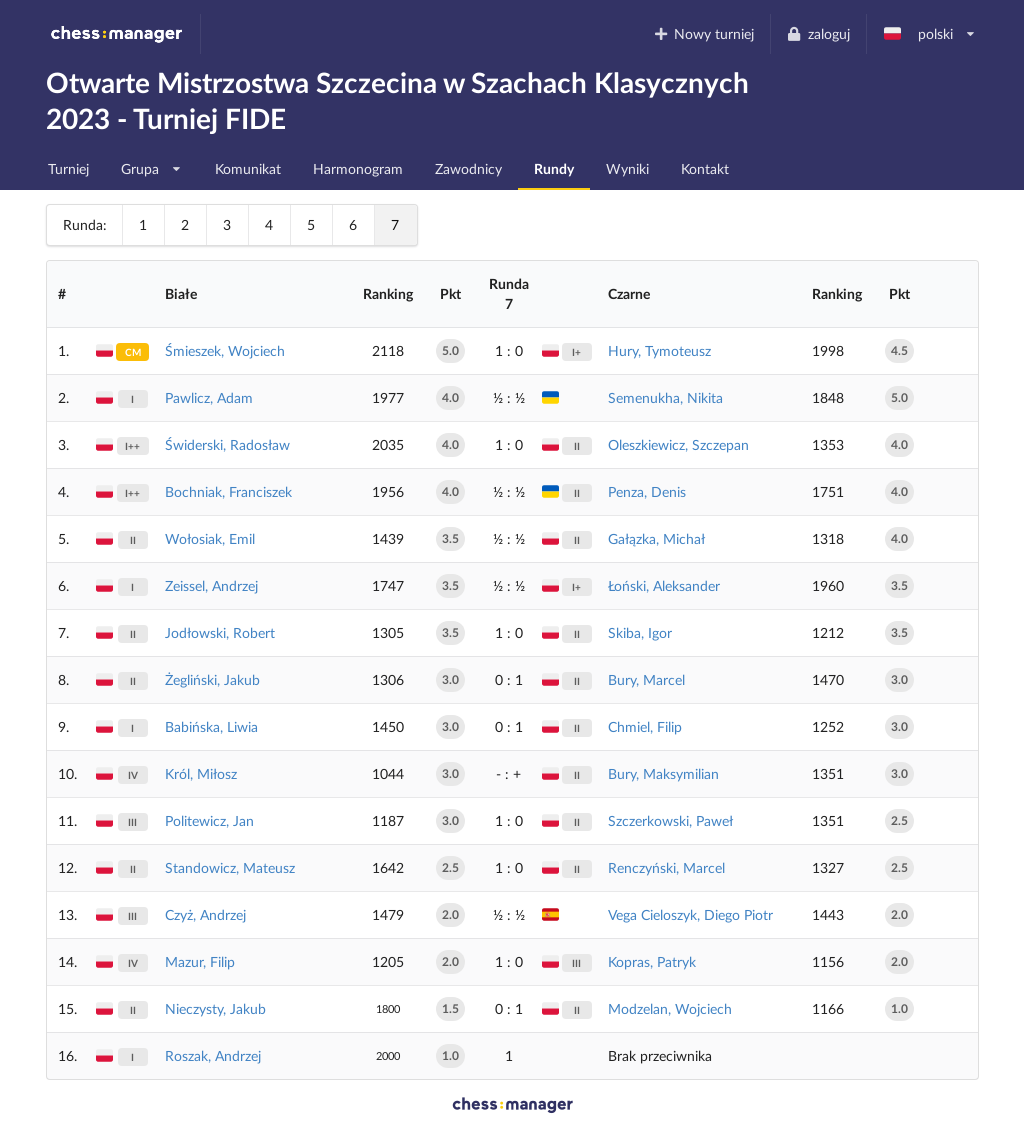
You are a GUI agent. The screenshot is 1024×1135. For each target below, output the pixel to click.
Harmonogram (358, 168)
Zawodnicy (468, 168)
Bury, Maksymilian (663, 773)
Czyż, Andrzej (205, 914)
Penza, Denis (647, 491)
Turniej (68, 168)
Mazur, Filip (200, 961)
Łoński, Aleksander (664, 585)
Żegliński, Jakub (212, 679)
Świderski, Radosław (227, 444)
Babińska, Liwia (211, 726)
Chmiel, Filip (645, 726)
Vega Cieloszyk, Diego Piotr (690, 914)
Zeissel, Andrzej (211, 585)
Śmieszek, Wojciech (225, 350)
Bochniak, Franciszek (228, 491)
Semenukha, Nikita (665, 397)
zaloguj (818, 33)
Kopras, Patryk (652, 961)
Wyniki (627, 168)
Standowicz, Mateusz (230, 867)
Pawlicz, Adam (209, 397)
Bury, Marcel (646, 679)
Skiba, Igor (640, 632)
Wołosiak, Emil (210, 538)
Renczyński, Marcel (666, 867)
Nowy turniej (703, 33)
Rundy (554, 168)
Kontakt (705, 168)
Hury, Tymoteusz (659, 350)
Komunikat (248, 168)
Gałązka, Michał (656, 538)
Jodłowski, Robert (220, 632)
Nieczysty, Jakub (215, 1008)
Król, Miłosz (201, 773)
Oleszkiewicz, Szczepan (678, 444)
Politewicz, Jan (209, 820)
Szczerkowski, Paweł (670, 820)
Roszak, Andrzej (213, 1055)
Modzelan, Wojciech (670, 1008)
